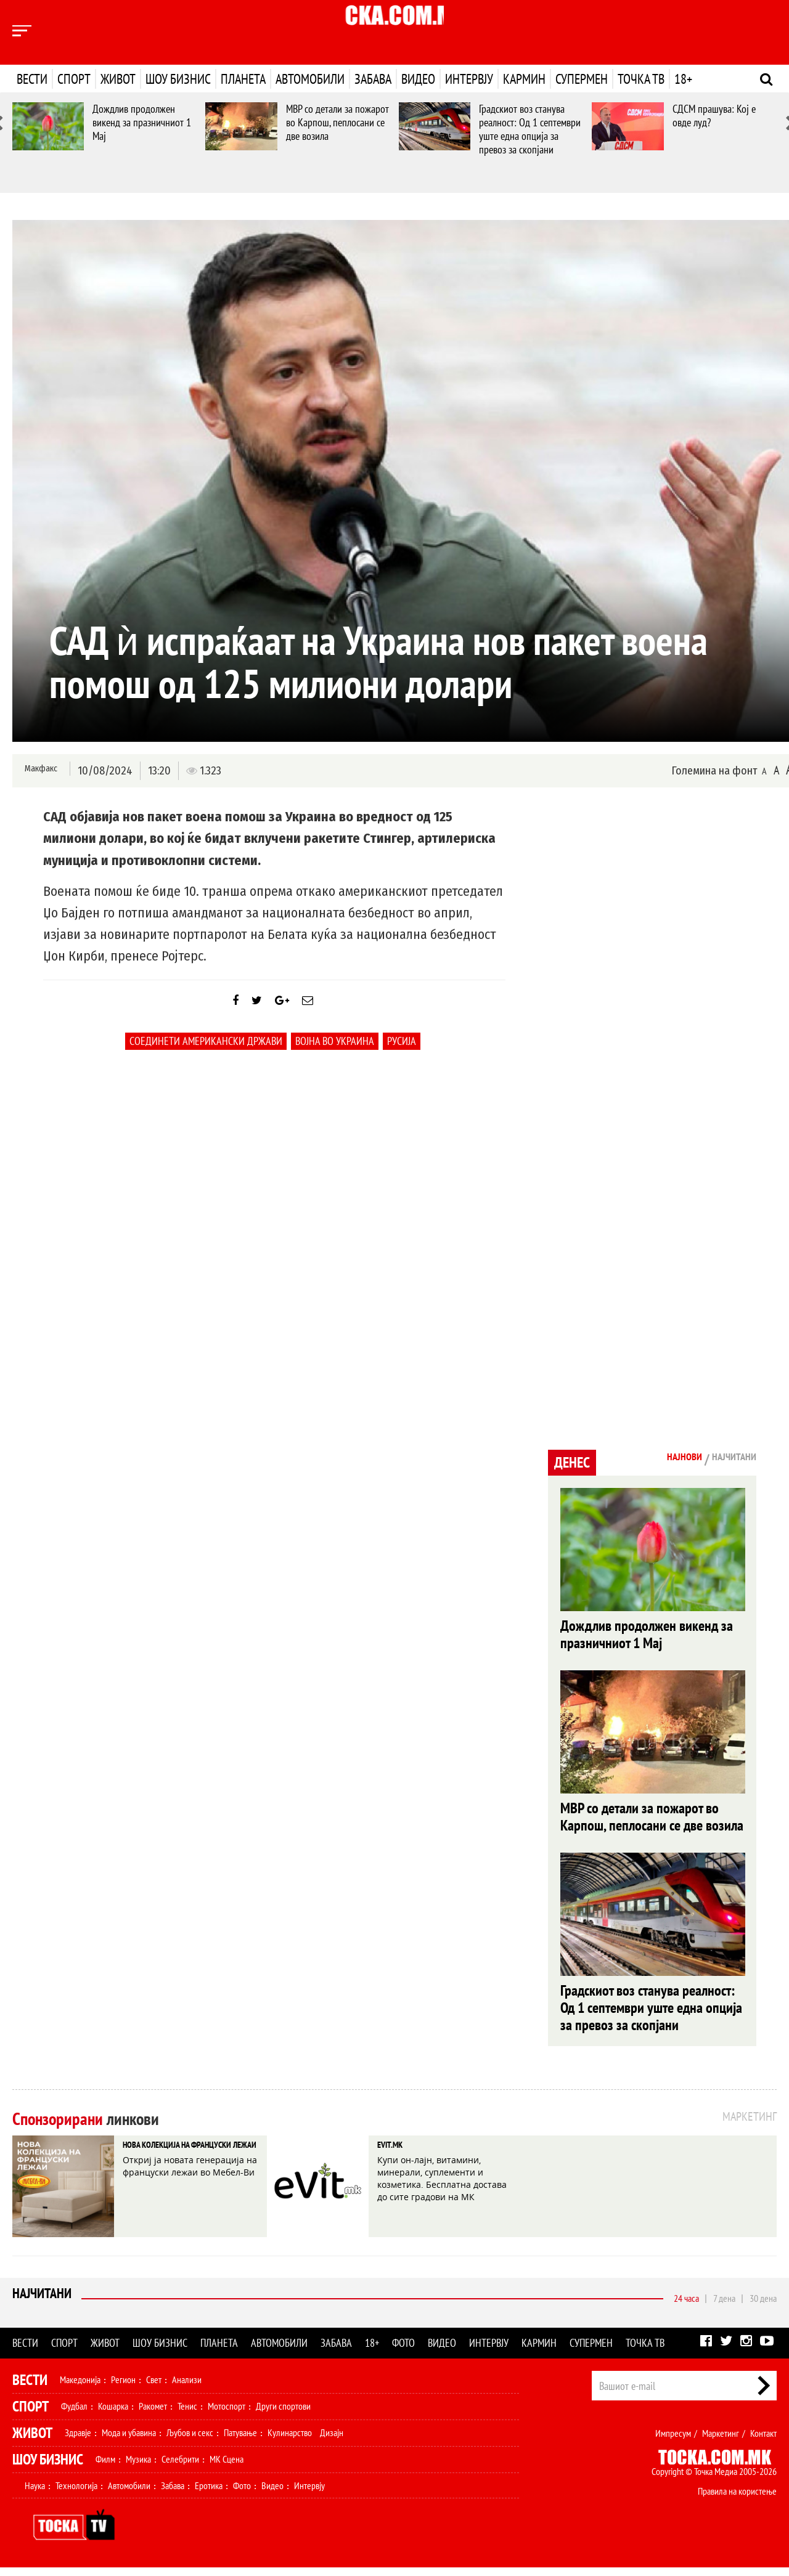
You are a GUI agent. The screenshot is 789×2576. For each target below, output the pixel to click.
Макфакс (39, 769)
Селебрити (180, 2467)
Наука (35, 2494)
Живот (118, 78)
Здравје (78, 2441)
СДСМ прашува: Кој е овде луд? (714, 115)
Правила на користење (737, 2499)
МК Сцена (226, 2467)
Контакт (763, 2442)
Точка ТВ (641, 78)
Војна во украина (334, 1053)
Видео (418, 78)
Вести (32, 78)
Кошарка (113, 2414)
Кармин (524, 78)
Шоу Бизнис (47, 2467)
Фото (403, 2351)
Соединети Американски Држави (205, 1053)
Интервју (469, 78)
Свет (153, 2388)
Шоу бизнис (178, 78)
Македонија (80, 2388)
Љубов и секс (189, 2441)
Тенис (187, 2414)
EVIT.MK (398, 2156)
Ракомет (153, 2414)
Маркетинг (720, 2442)
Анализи (187, 2388)
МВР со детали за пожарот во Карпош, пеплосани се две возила (337, 122)
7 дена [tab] (724, 2307)
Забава (372, 78)
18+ (683, 78)
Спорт (74, 78)
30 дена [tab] (763, 2307)
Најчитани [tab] (726, 1459)
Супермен (581, 78)
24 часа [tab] (686, 2307)
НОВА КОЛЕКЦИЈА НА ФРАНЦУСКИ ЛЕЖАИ (180, 2165)
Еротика (209, 2494)
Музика (138, 2467)
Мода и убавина (129, 2441)
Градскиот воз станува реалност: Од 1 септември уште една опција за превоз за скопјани (530, 129)
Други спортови (283, 2414)
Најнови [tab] (663, 1459)
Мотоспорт (226, 2414)
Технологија (76, 2494)
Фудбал (74, 2414)
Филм (105, 2467)
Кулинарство (290, 2441)
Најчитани (44, 2306)
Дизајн (331, 2441)
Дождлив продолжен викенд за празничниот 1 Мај (141, 122)
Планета (243, 78)
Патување (240, 2441)
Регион (123, 2388)
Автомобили (310, 78)
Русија (401, 1053)
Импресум (673, 2442)
